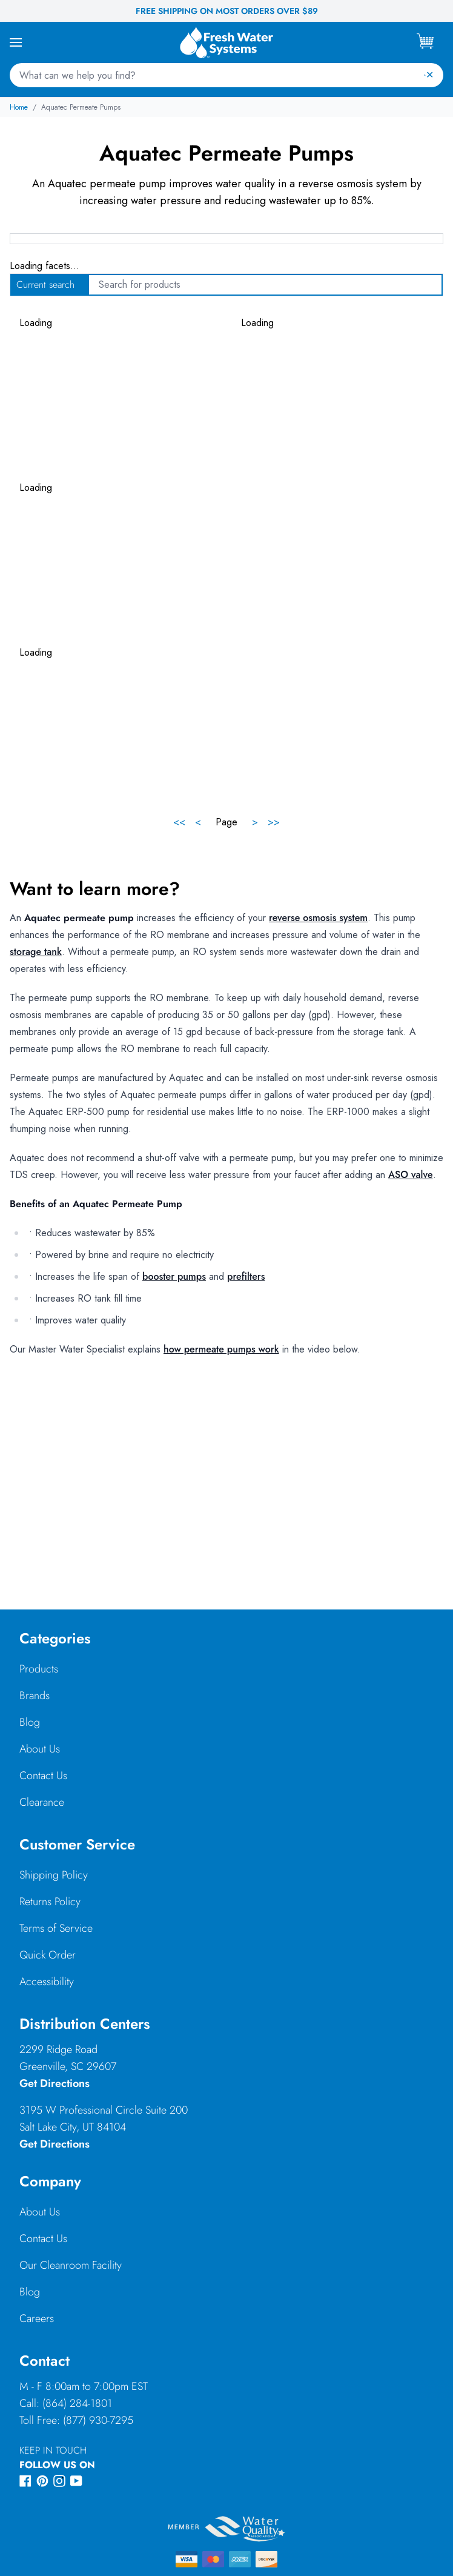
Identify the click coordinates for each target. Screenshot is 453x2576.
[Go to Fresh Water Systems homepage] (226, 42)
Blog (29, 1722)
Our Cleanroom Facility (70, 2265)
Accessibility (46, 1981)
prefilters (246, 1276)
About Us (39, 1749)
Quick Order (47, 1955)
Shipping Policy (53, 1875)
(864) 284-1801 (77, 2403)
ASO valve (410, 1175)
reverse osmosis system (318, 918)
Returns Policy (50, 1901)
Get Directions (54, 2083)
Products (38, 1669)
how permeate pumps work (221, 1349)
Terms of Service (56, 1928)
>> (274, 822)
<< (179, 822)
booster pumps (174, 1276)
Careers (36, 2318)
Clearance (41, 1802)
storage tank (36, 952)
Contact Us (43, 1775)
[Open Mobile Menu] (16, 42)
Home (19, 107)
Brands (34, 1695)
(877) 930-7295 (98, 2420)
